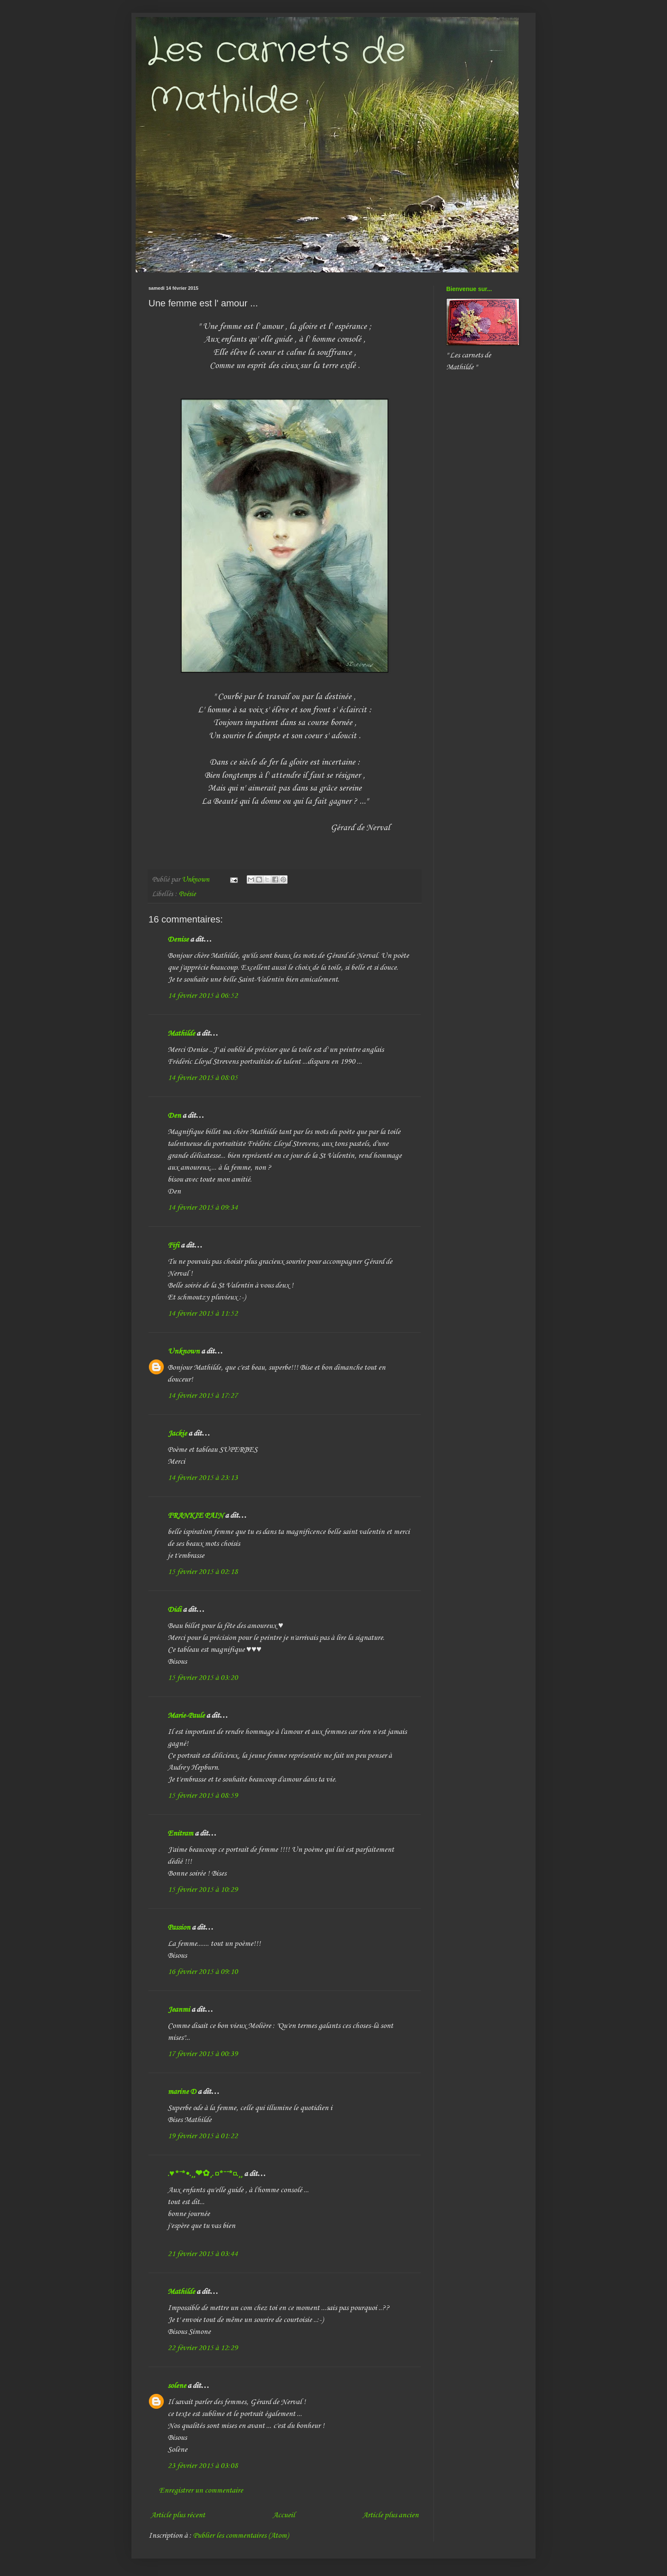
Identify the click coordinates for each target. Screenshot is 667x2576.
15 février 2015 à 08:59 (203, 1795)
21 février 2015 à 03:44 (203, 2254)
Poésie (187, 894)
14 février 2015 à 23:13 (203, 1477)
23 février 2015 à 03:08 (203, 2465)
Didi (174, 1609)
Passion (179, 1927)
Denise (178, 939)
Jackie (177, 1433)
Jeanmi (179, 2009)
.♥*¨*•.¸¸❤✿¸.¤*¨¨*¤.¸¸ (205, 2174)
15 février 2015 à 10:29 (203, 1889)
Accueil (284, 2515)
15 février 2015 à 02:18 (203, 1571)
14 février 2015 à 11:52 (203, 1313)
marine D (182, 2091)
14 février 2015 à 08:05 (203, 1077)
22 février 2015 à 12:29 (203, 2348)
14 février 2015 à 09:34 (203, 1207)
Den (174, 1115)
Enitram (180, 1833)
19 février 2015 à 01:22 (203, 2136)
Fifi (173, 1245)
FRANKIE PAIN (195, 1515)
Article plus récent (178, 2515)
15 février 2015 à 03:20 (203, 1677)
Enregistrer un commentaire (201, 2490)
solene (177, 2385)
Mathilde (181, 1033)
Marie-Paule (186, 1715)
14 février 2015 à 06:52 (203, 995)
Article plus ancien (390, 2515)
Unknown (184, 1351)
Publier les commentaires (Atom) (240, 2535)
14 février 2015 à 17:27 (203, 1395)
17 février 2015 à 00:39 (203, 2054)
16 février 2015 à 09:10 (203, 1971)
